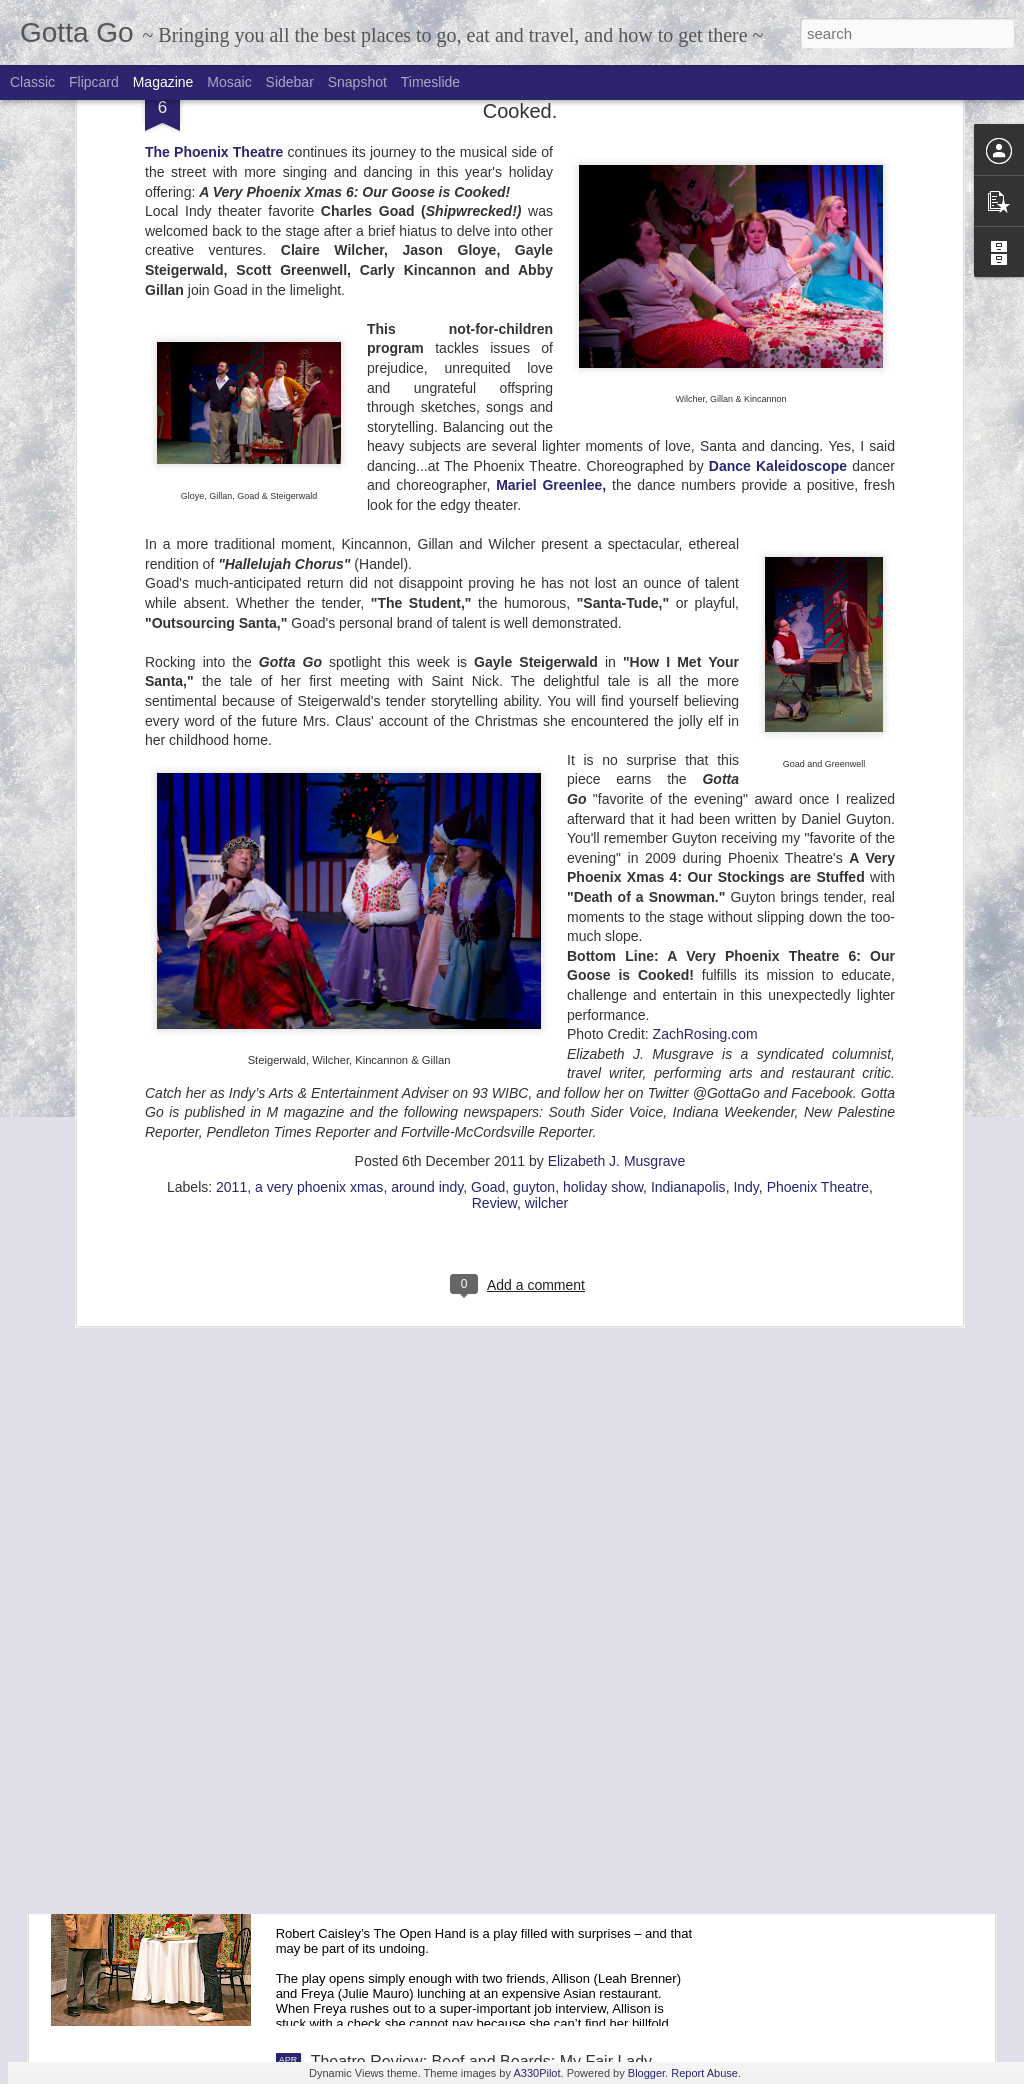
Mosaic (229, 82)
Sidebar (290, 82)
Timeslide (430, 82)
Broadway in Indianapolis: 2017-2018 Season (472, 1153)
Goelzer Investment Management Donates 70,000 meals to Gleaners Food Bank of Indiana (488, 1389)
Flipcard (94, 82)
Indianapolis (688, 729)
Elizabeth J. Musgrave (617, 703)
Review (494, 745)
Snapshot (357, 82)
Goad (488, 729)
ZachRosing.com (705, 576)
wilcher (547, 745)
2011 (231, 729)
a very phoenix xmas (319, 729)
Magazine (163, 82)
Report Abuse (704, 2073)
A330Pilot (536, 2073)
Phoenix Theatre (818, 729)
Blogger (646, 2073)
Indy (745, 729)
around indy (427, 729)
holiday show (603, 729)
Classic (32, 82)
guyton (534, 729)
